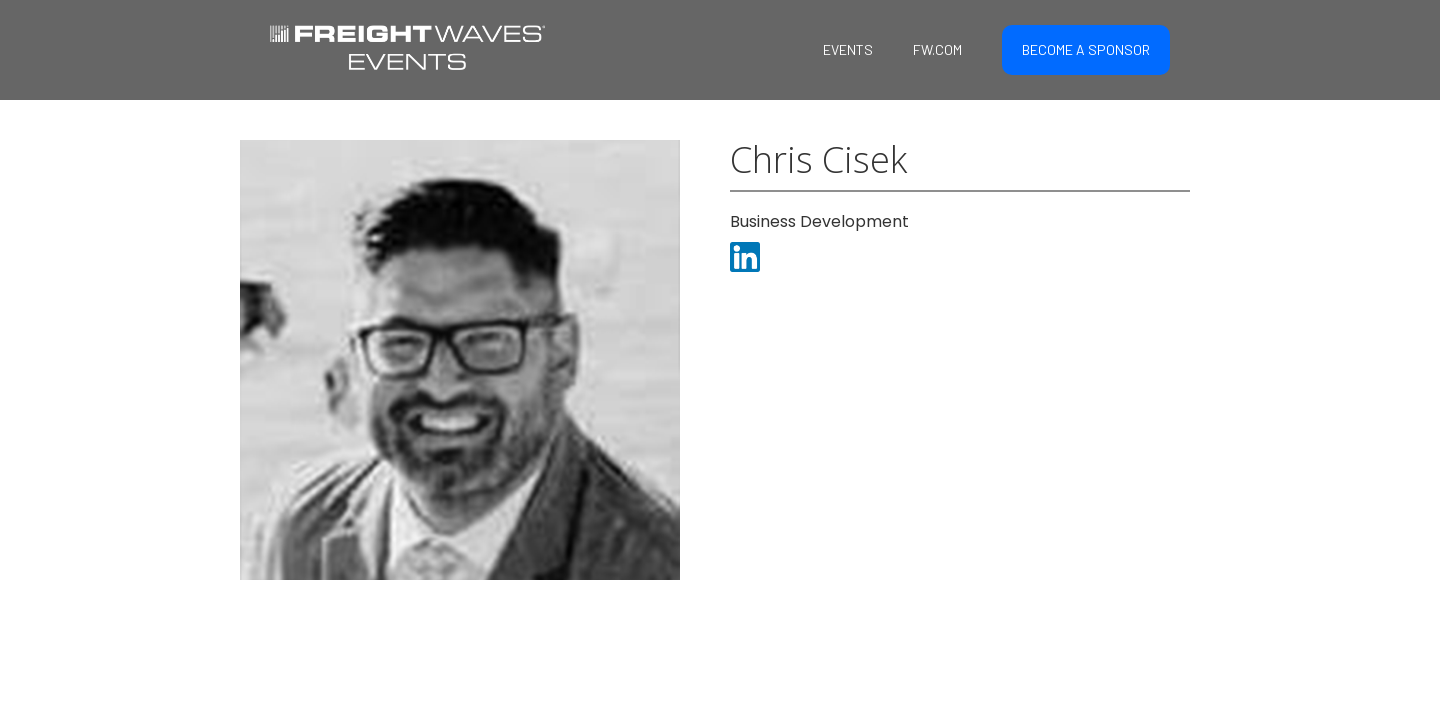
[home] (407, 45)
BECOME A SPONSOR (1086, 49)
